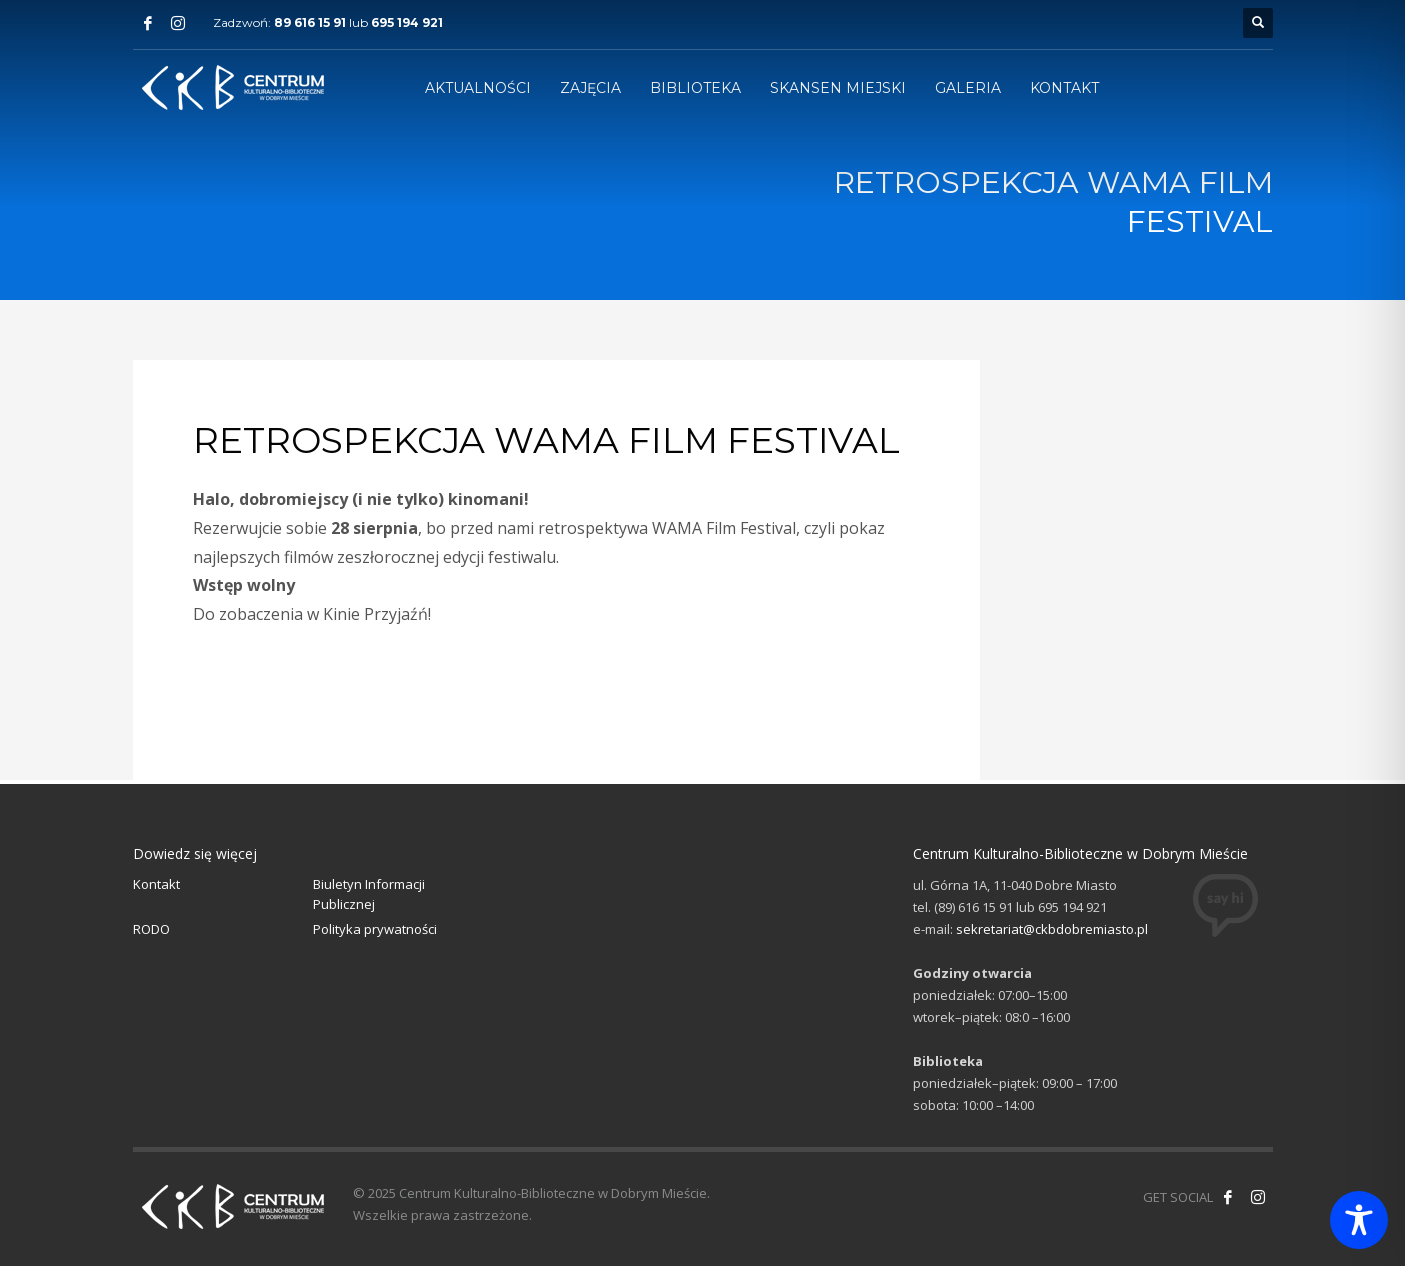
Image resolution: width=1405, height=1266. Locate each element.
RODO (151, 929)
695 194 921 (407, 22)
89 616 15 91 (310, 22)
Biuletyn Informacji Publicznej (369, 894)
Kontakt (156, 884)
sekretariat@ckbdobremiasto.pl (1052, 929)
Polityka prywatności (375, 929)
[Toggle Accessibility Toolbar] (1359, 1220)
